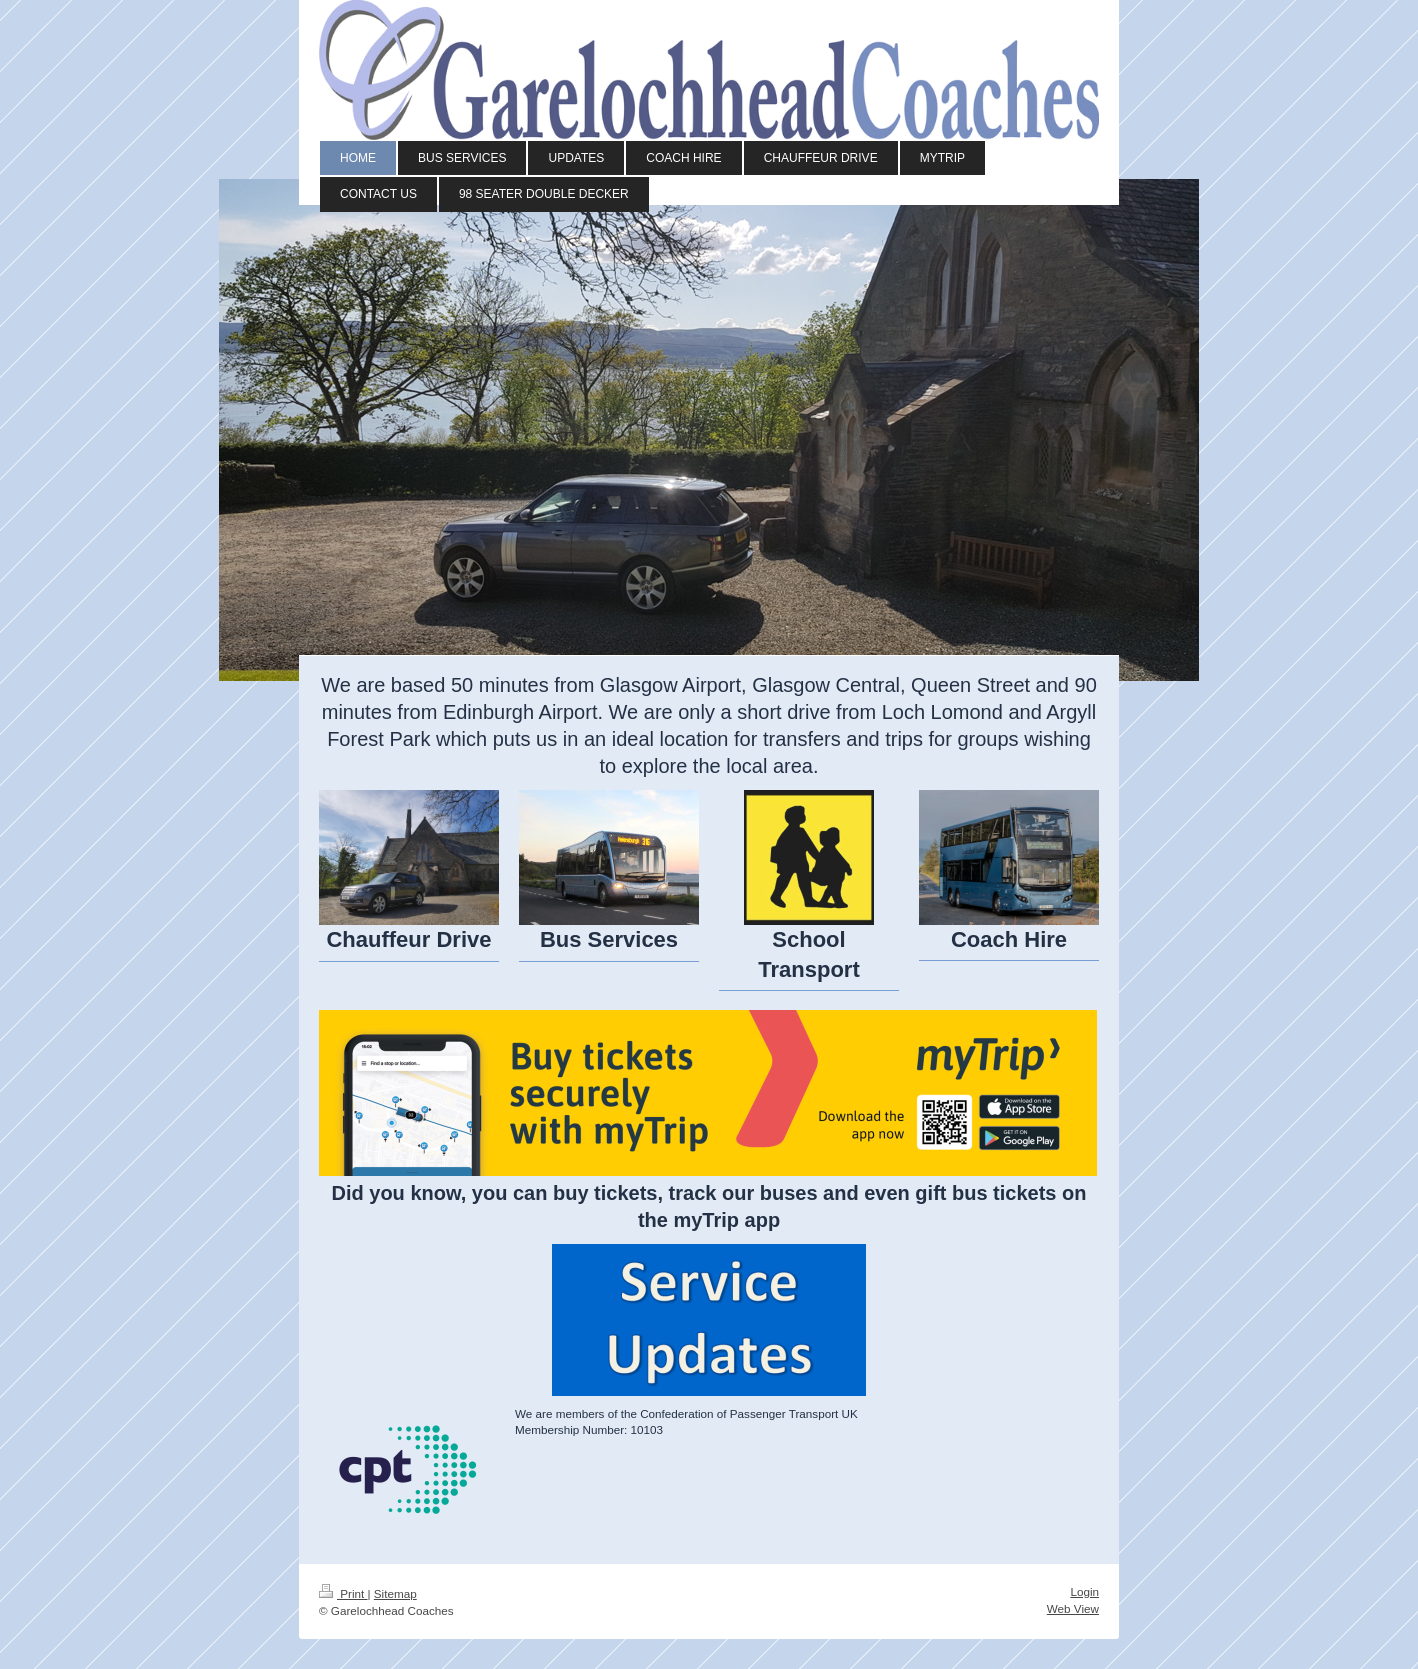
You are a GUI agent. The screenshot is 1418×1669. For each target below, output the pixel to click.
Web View (1073, 1608)
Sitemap (395, 1593)
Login (1084, 1591)
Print (343, 1593)
